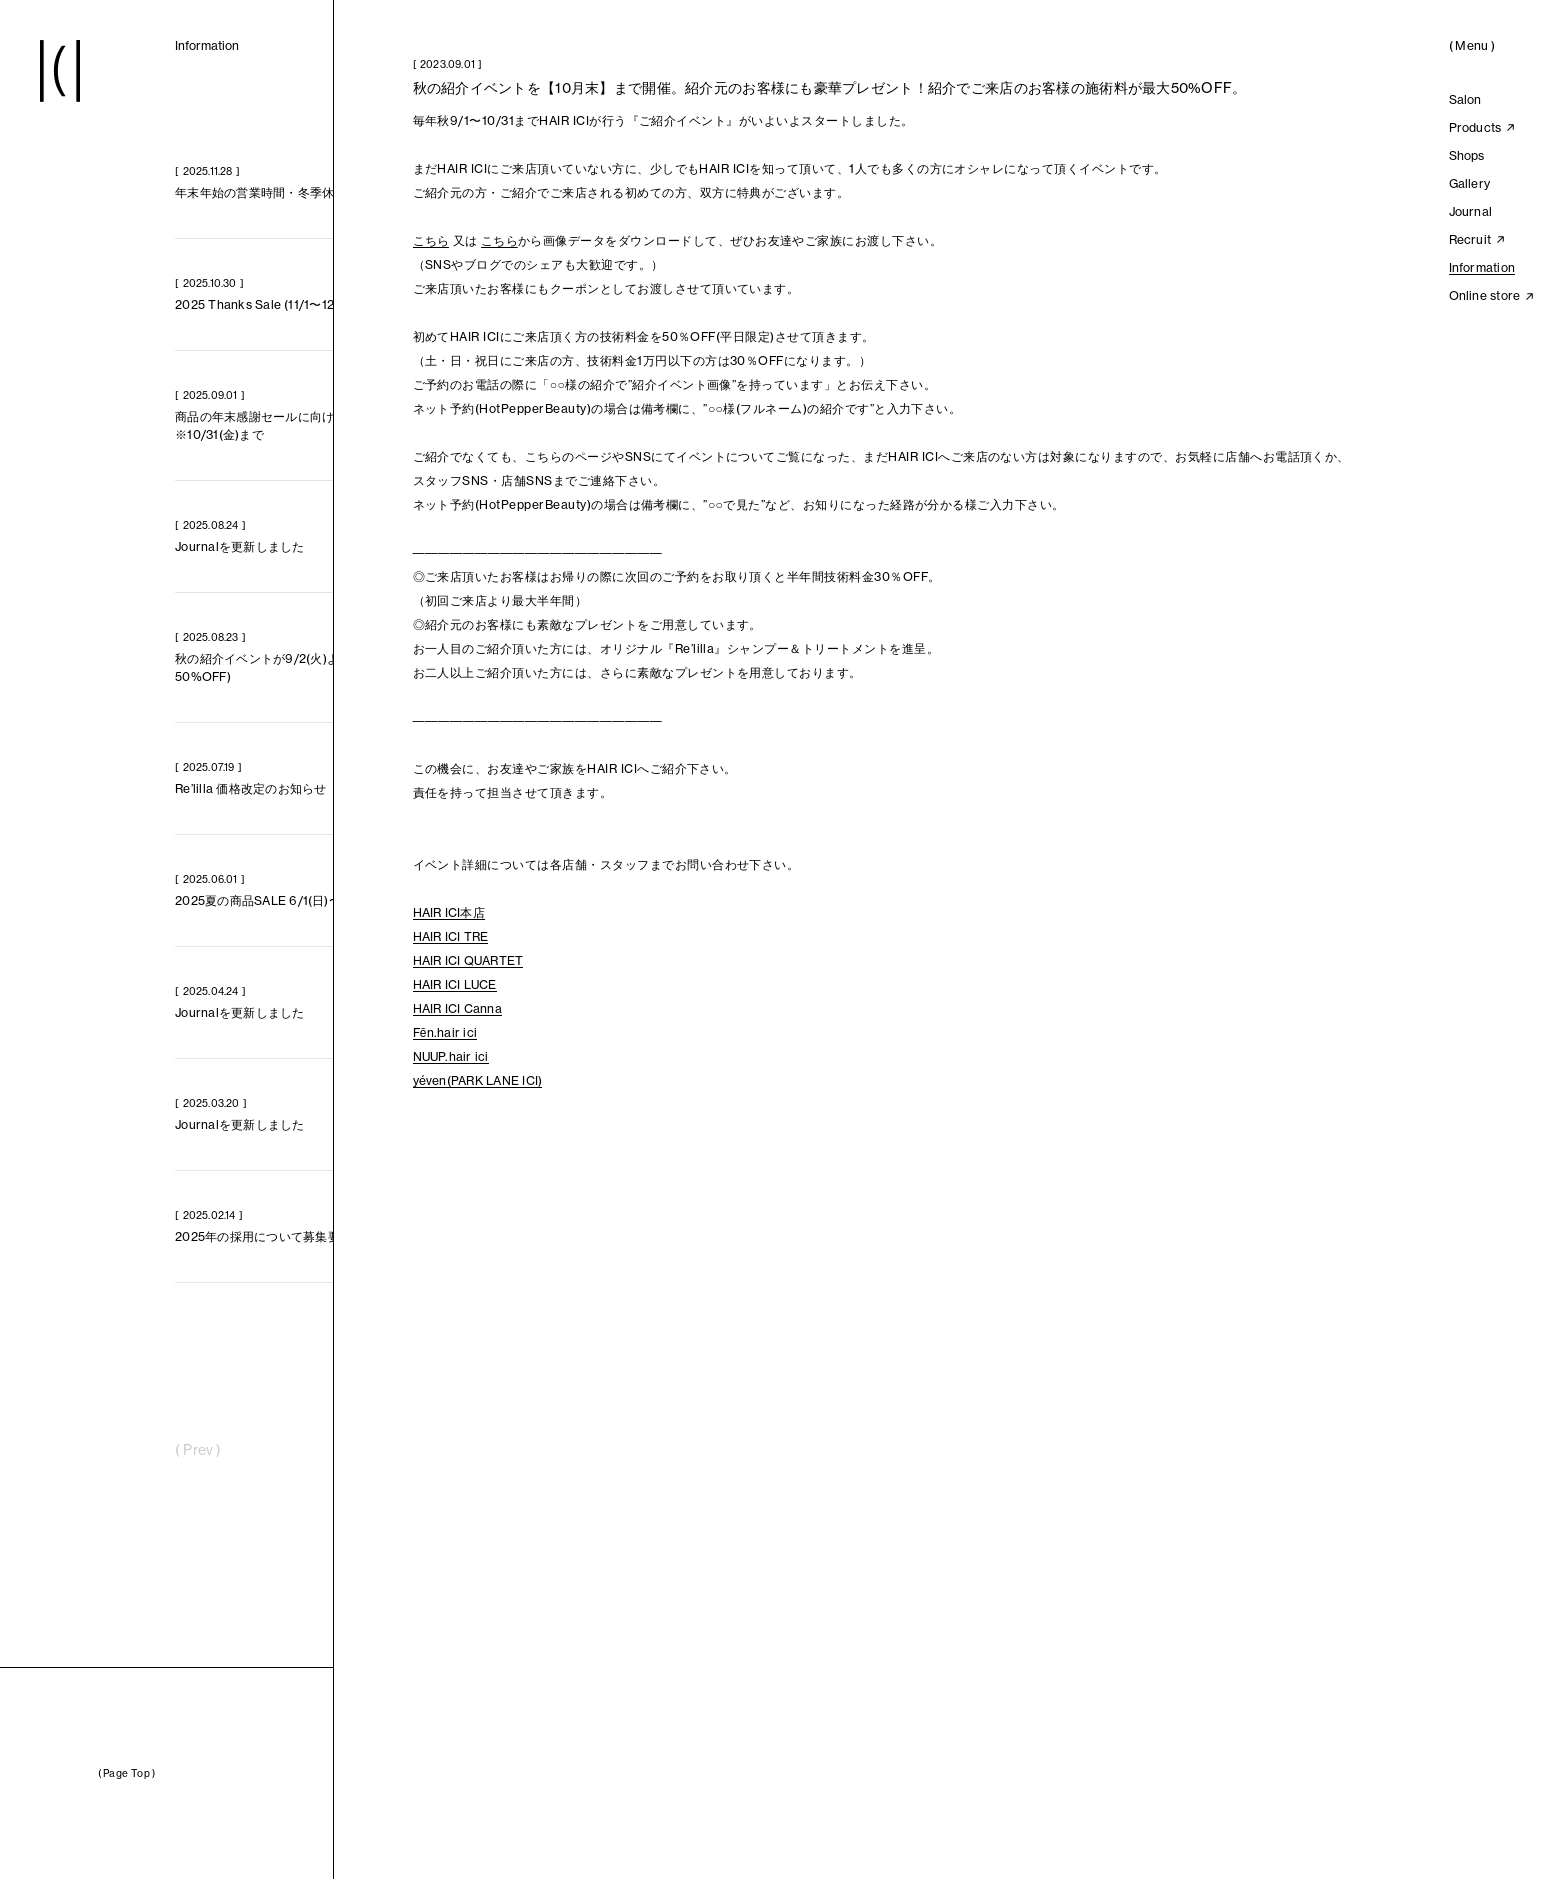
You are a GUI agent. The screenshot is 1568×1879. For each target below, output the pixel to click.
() (1472, 46)
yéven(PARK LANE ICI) (478, 1080)
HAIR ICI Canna (457, 1008)
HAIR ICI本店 (449, 912)
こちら (431, 240)
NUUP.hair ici (451, 1056)
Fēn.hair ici (445, 1032)
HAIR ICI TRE (451, 936)
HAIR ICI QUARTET (468, 960)
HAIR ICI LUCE (455, 984)
